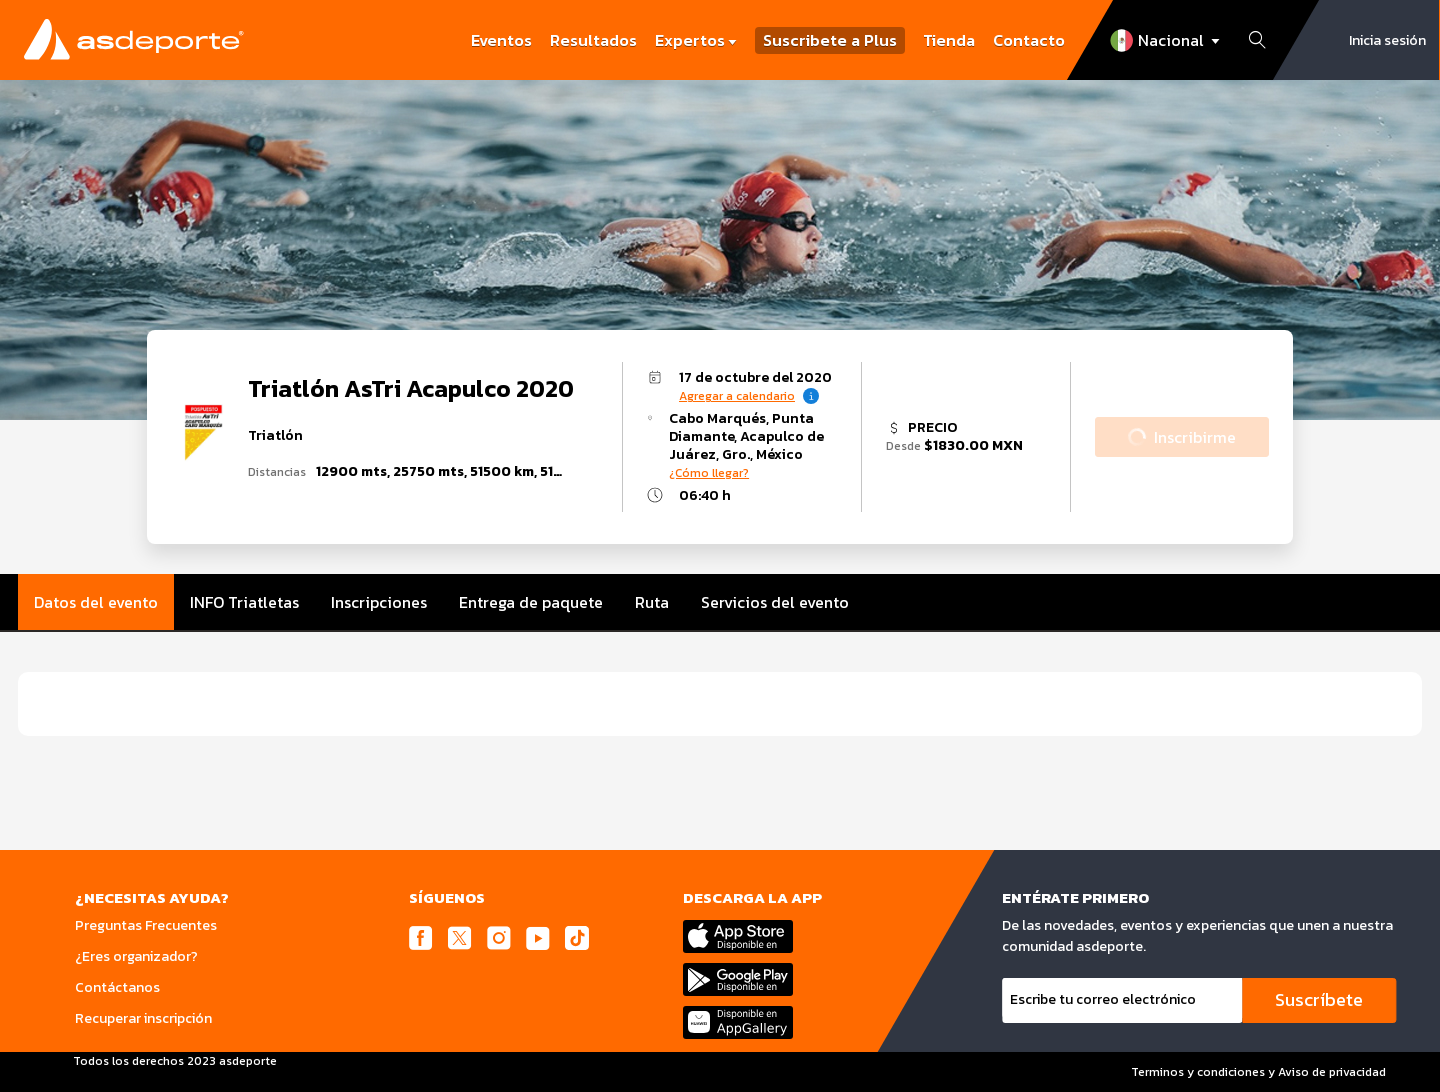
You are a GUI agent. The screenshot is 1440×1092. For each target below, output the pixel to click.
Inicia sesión (1387, 40)
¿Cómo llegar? (709, 473)
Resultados (593, 40)
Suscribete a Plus (830, 40)
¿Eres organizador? (136, 956)
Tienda (949, 40)
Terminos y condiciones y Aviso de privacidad (1258, 1072)
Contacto (1029, 40)
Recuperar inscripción (143, 1018)
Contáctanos (117, 987)
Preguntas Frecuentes (146, 925)
